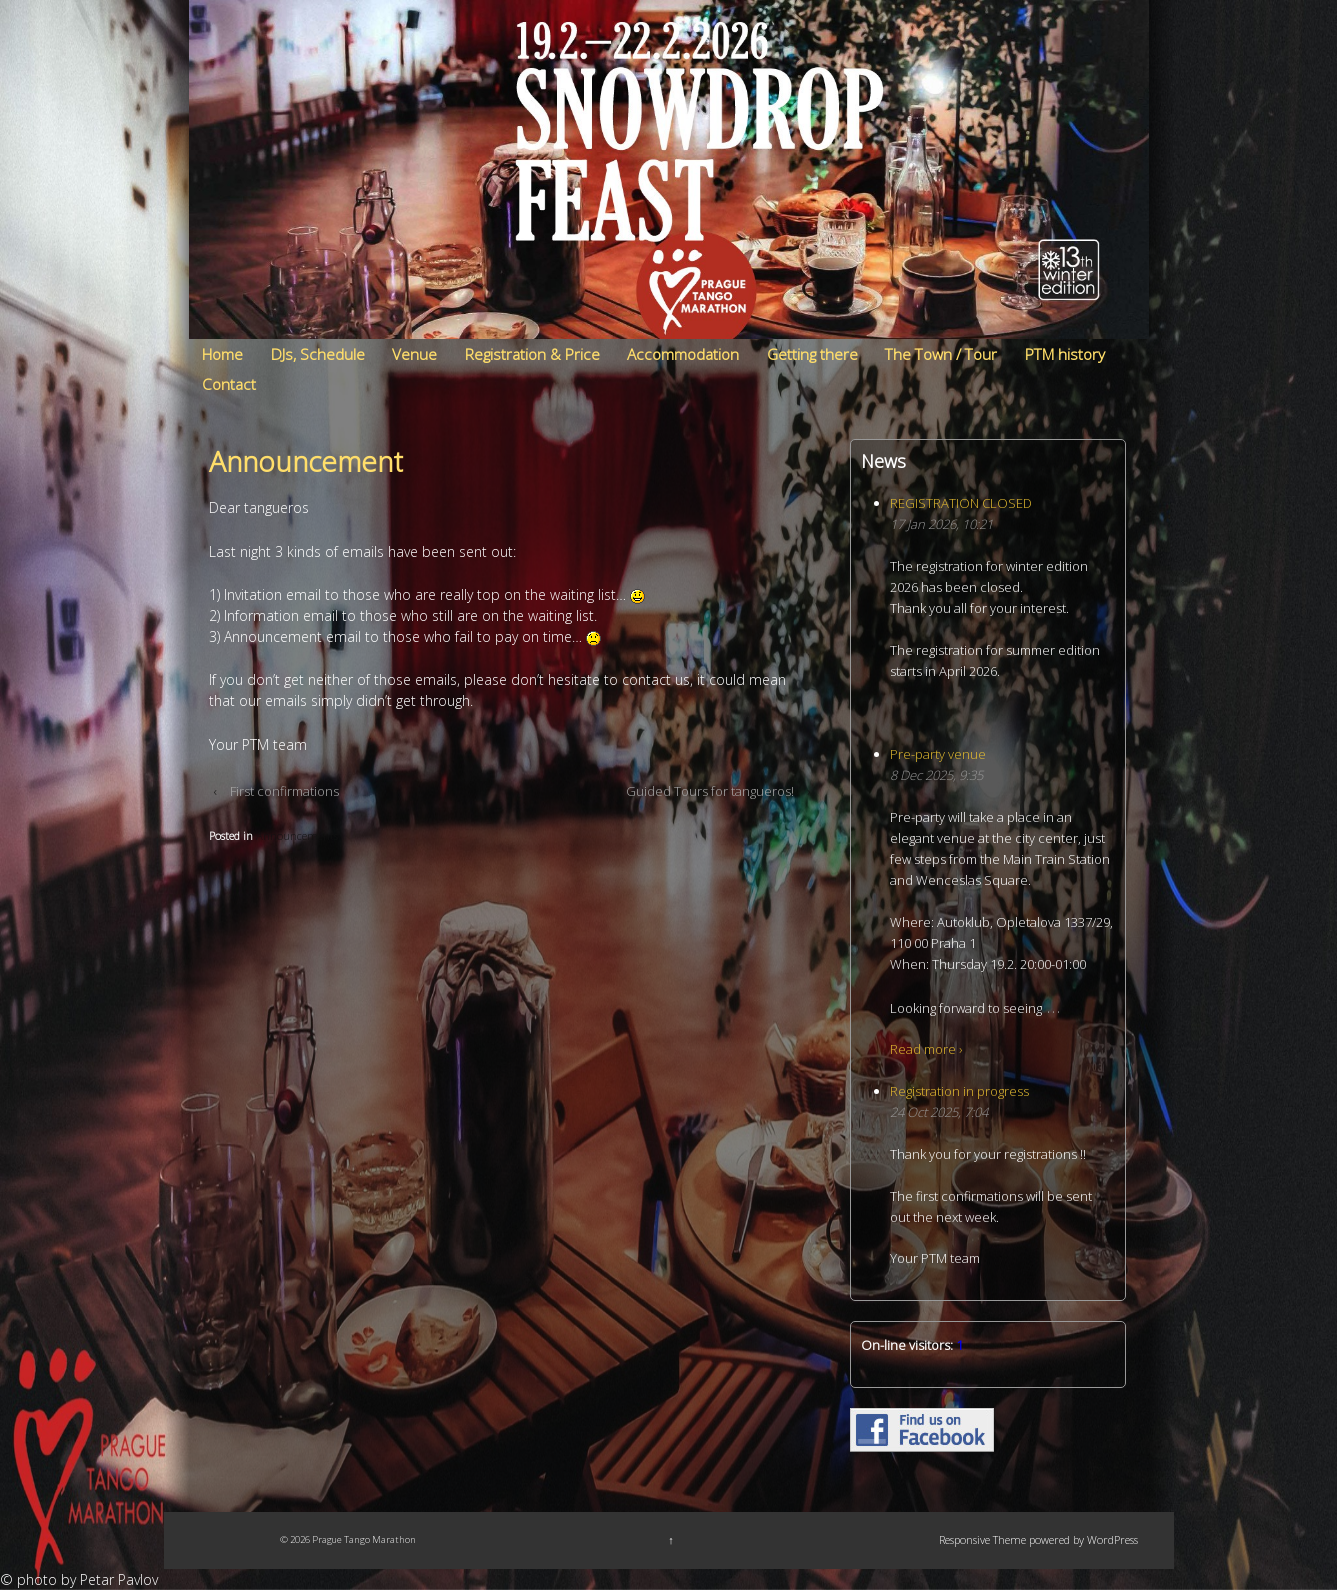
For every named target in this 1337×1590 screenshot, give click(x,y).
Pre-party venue (938, 754)
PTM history (1065, 354)
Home (222, 354)
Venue (414, 354)
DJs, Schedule (318, 354)
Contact (229, 384)
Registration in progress (959, 1091)
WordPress (1112, 1539)
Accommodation (683, 354)
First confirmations (284, 791)
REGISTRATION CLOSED (961, 503)
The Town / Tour (941, 354)
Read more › (926, 1049)
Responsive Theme (982, 1539)
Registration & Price (532, 354)
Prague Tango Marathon (363, 1539)
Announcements (297, 835)
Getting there (812, 354)
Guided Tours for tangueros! (710, 791)
